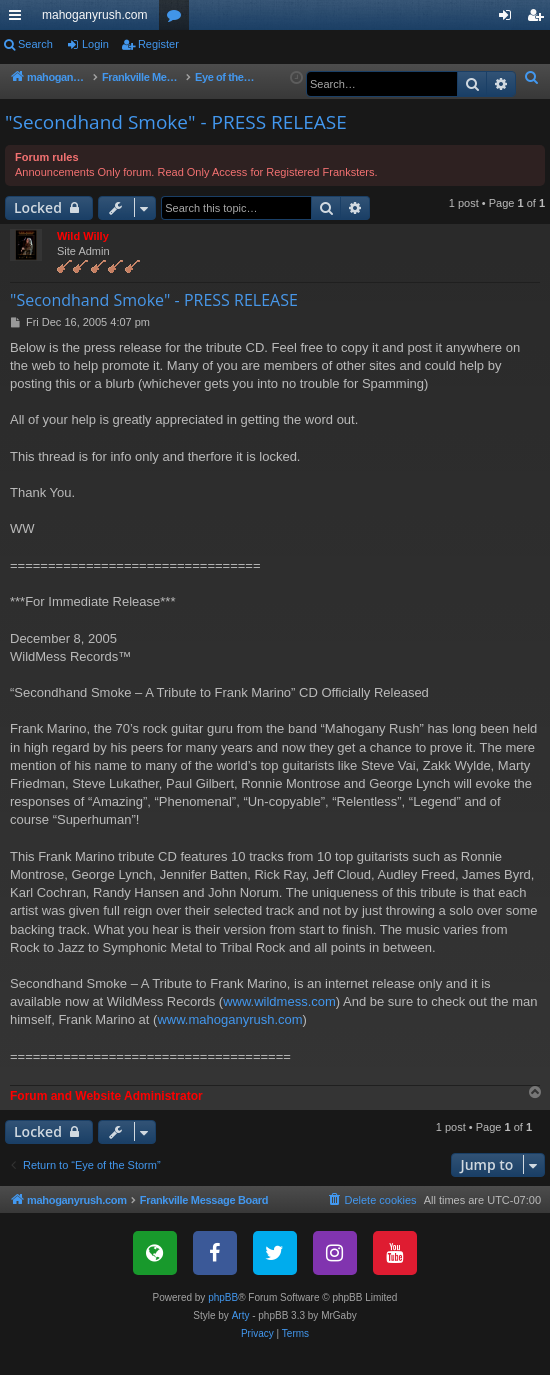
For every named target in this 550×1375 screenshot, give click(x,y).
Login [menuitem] (509, 19)
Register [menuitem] (539, 19)
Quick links (19, 19)
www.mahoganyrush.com (229, 1041)
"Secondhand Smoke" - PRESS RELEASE (176, 144)
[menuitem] (532, 78)
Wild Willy (83, 258)
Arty (241, 1337)
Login (95, 44)
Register (158, 44)
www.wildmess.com (279, 1023)
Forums (178, 19)
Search (35, 44)
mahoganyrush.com (94, 15)
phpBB (223, 1319)
